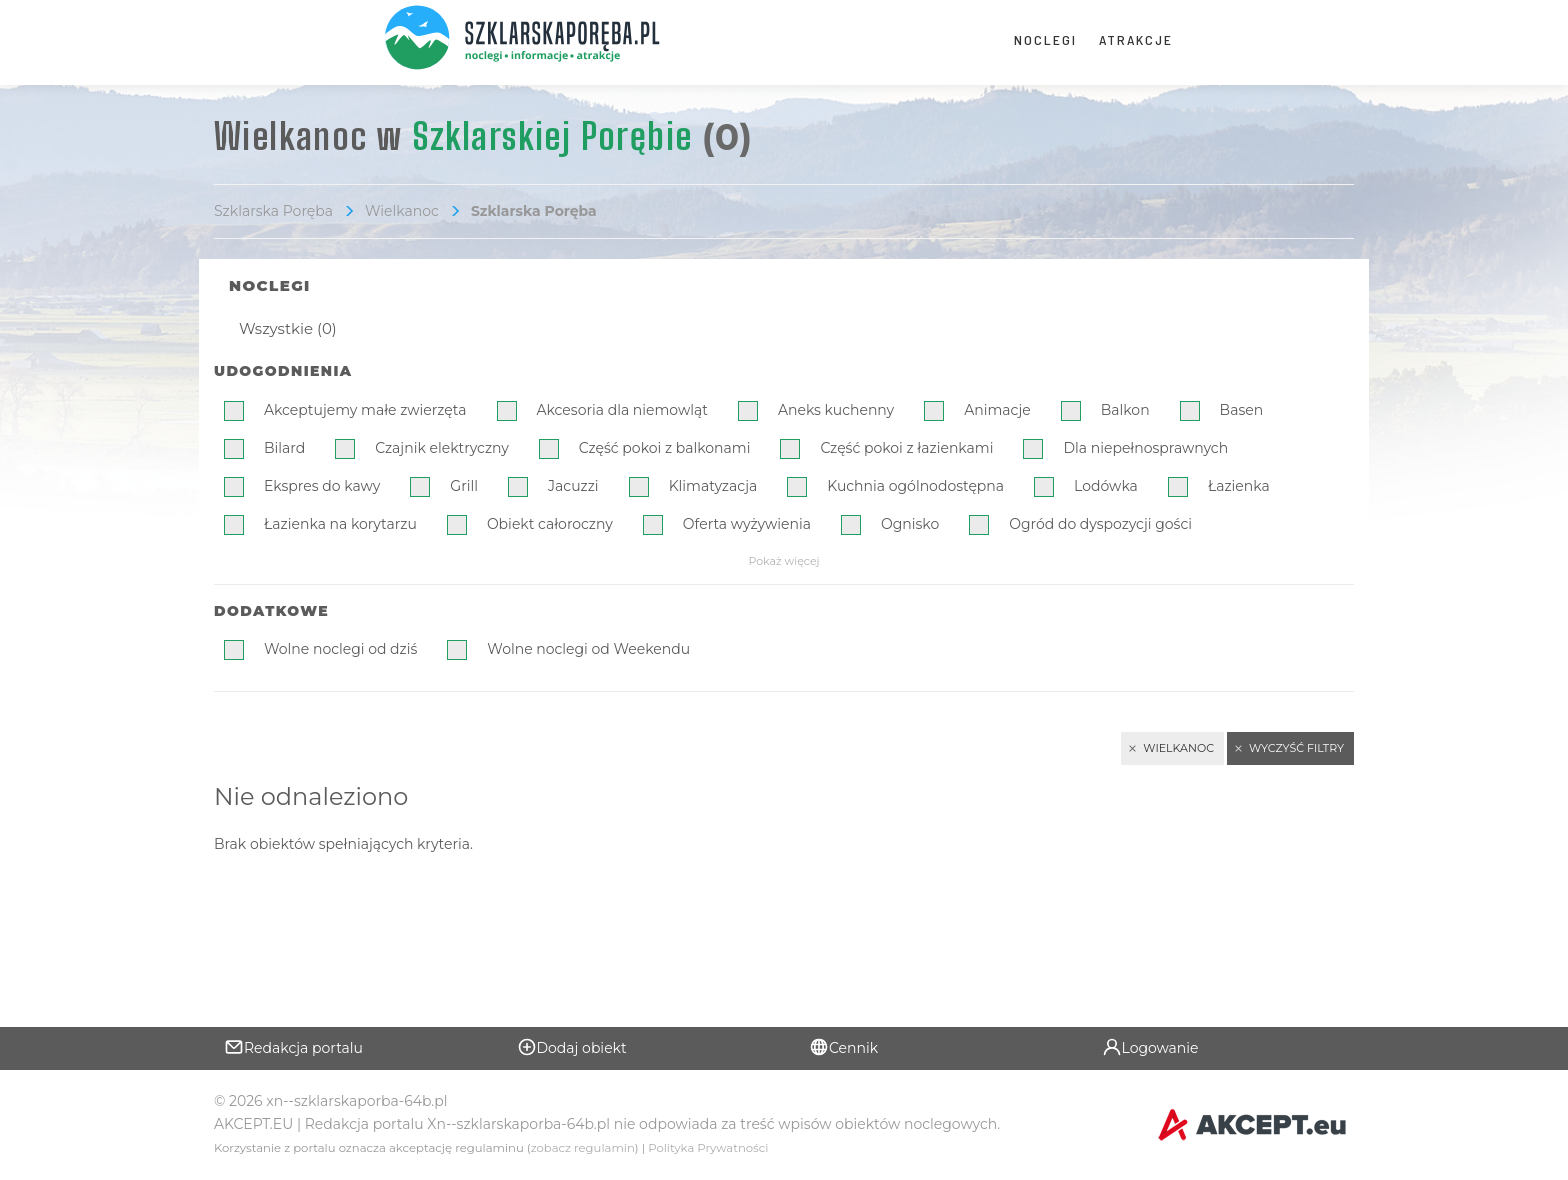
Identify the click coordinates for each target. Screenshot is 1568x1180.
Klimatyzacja (713, 486)
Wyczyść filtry (1296, 748)
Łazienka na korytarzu (340, 524)
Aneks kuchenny (836, 410)
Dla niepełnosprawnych (1145, 448)
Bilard (284, 448)
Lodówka (1106, 486)
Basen (1242, 410)
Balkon (1125, 410)
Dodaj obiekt (572, 1047)
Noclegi (1045, 39)
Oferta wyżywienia (747, 524)
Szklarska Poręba (273, 211)
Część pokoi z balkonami (665, 448)
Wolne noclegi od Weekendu (588, 649)
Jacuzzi (573, 486)
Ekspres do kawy (322, 486)
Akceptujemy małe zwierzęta (365, 410)
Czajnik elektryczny (442, 448)
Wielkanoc (402, 211)
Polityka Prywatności (708, 1148)
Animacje (997, 410)
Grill (464, 486)
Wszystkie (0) (288, 328)
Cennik (843, 1047)
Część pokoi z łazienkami (906, 448)
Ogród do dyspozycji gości (1100, 524)
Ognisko (910, 524)
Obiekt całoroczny (550, 524)
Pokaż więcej (783, 561)
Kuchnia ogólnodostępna (915, 486)
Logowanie (1150, 1047)
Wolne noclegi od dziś (340, 649)
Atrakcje (1136, 39)
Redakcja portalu (293, 1047)
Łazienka (1239, 486)
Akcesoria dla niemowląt (622, 410)
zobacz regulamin (583, 1148)
